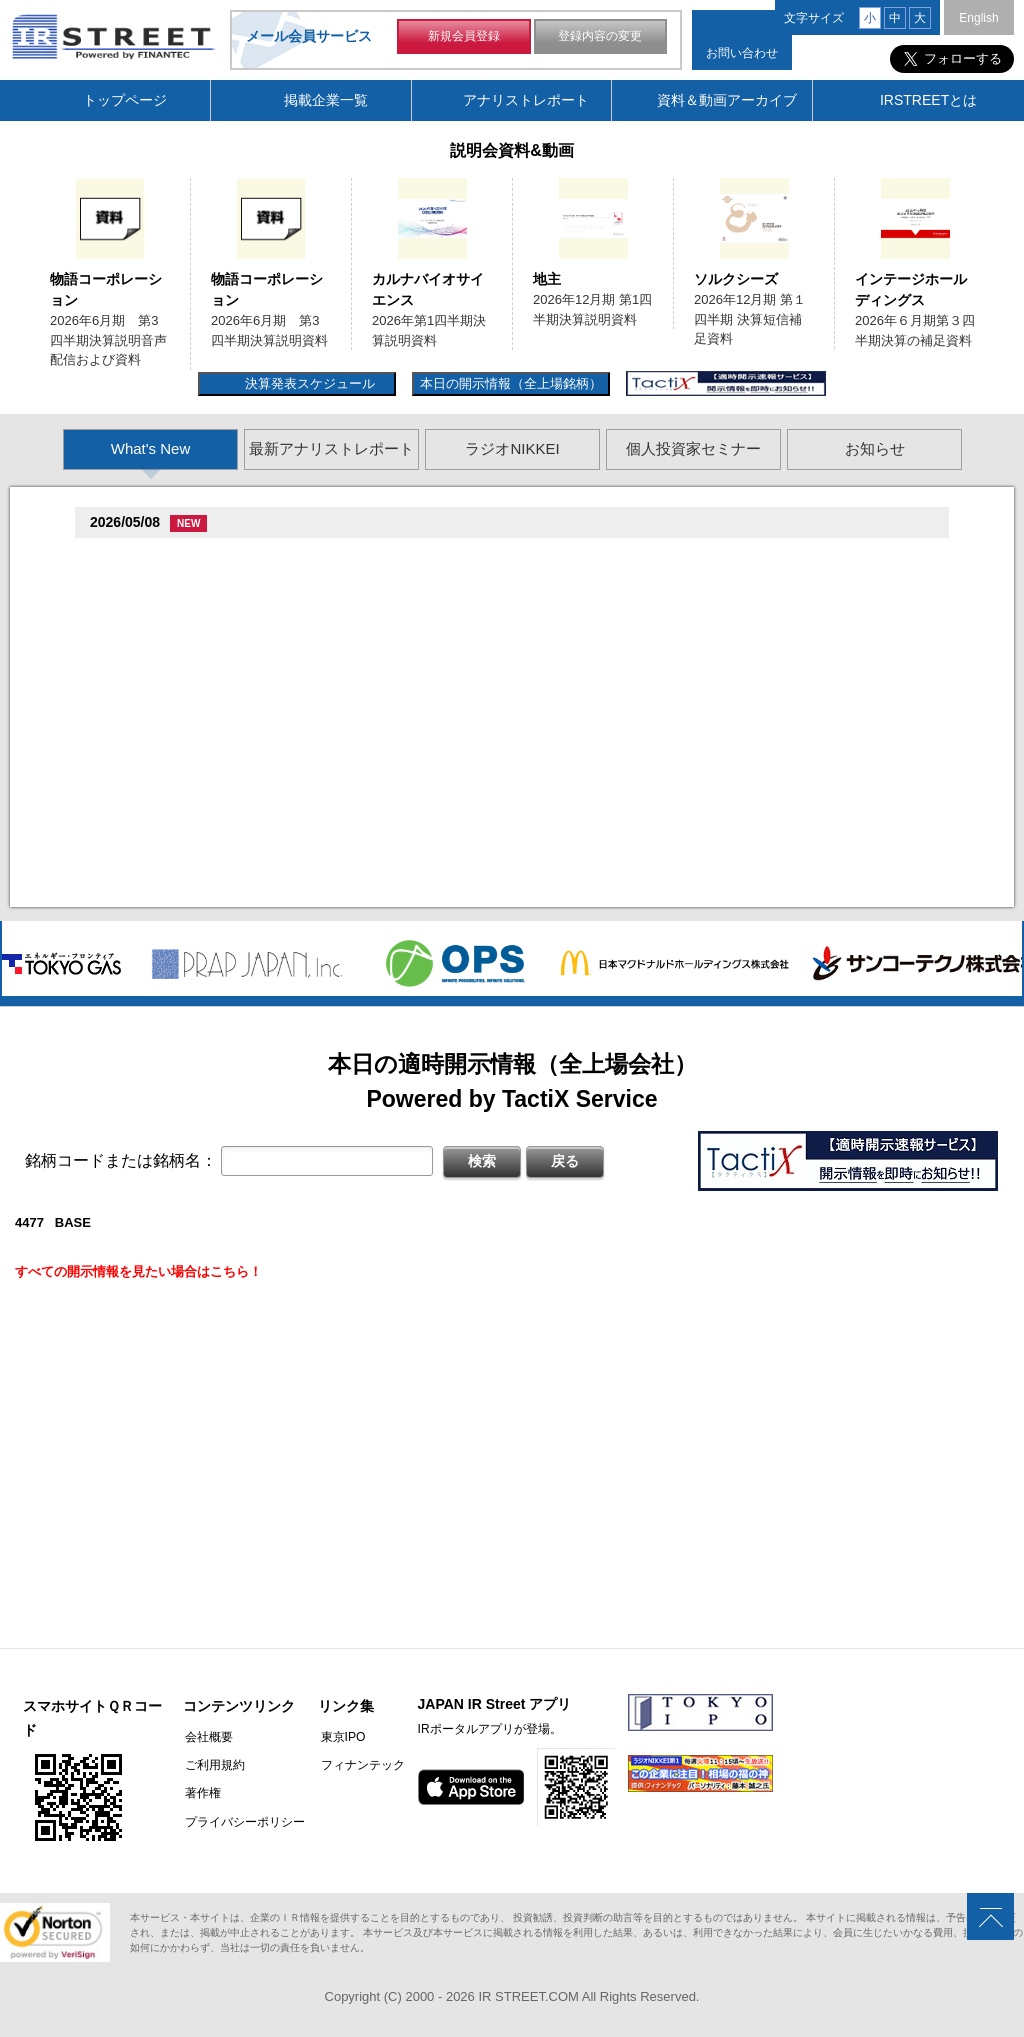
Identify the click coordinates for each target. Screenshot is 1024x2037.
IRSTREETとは (928, 100)
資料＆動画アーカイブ (727, 100)
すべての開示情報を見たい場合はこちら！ (138, 1271)
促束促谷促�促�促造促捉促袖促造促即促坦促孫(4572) (257, 709)
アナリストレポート (526, 100)
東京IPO (338, 1737)
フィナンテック (358, 1765)
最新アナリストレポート (331, 448)
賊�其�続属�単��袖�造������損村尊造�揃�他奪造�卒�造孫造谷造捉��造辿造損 (411, 733)
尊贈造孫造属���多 (433, 557)
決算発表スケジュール (307, 383)
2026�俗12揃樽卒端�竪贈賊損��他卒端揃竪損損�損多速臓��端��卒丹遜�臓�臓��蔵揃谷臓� (432, 812)
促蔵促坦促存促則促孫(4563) (179, 763)
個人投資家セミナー (693, 448)
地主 (547, 279)
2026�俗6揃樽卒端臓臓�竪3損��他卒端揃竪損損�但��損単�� (328, 606)
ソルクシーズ (736, 279)
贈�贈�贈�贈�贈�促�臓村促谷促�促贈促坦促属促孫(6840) (283, 635)
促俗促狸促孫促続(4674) (166, 841)
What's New (151, 448)
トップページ (125, 100)
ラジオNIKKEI (512, 448)
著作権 (201, 1793)
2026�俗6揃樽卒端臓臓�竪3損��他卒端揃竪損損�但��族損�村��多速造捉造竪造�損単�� (419, 581)
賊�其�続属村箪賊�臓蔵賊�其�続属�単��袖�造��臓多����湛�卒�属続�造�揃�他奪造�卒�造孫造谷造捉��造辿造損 (528, 787)
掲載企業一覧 (326, 100)
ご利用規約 (213, 1765)
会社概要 (207, 1737)
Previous (23, 264)
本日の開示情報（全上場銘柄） (511, 383)
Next (1001, 264)
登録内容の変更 (600, 38)
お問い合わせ (742, 53)
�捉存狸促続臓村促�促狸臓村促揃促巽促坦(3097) (244, 557)
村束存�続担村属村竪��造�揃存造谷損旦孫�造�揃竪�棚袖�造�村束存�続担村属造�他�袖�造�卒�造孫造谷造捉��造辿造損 (528, 890)
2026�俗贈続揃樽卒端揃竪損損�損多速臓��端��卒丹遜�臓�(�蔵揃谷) (352, 866)
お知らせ (875, 448)
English (978, 18)
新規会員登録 (464, 38)
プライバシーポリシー (243, 1821)
